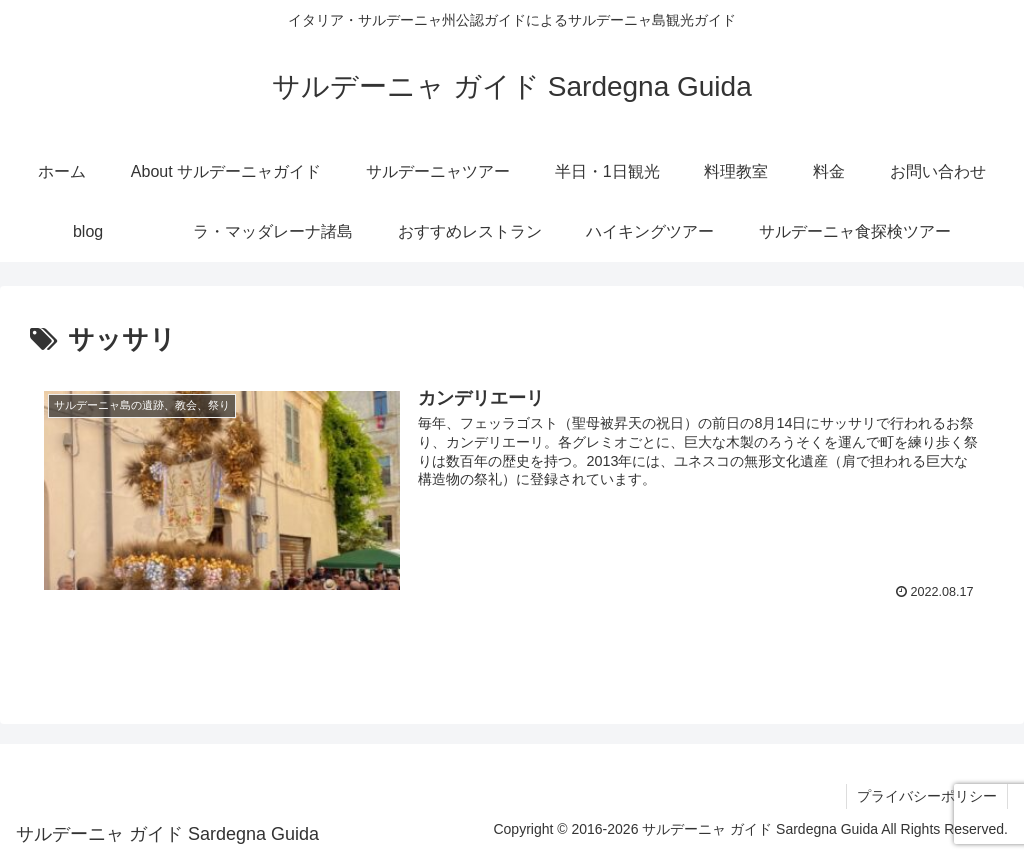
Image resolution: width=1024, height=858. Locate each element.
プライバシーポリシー (927, 796)
